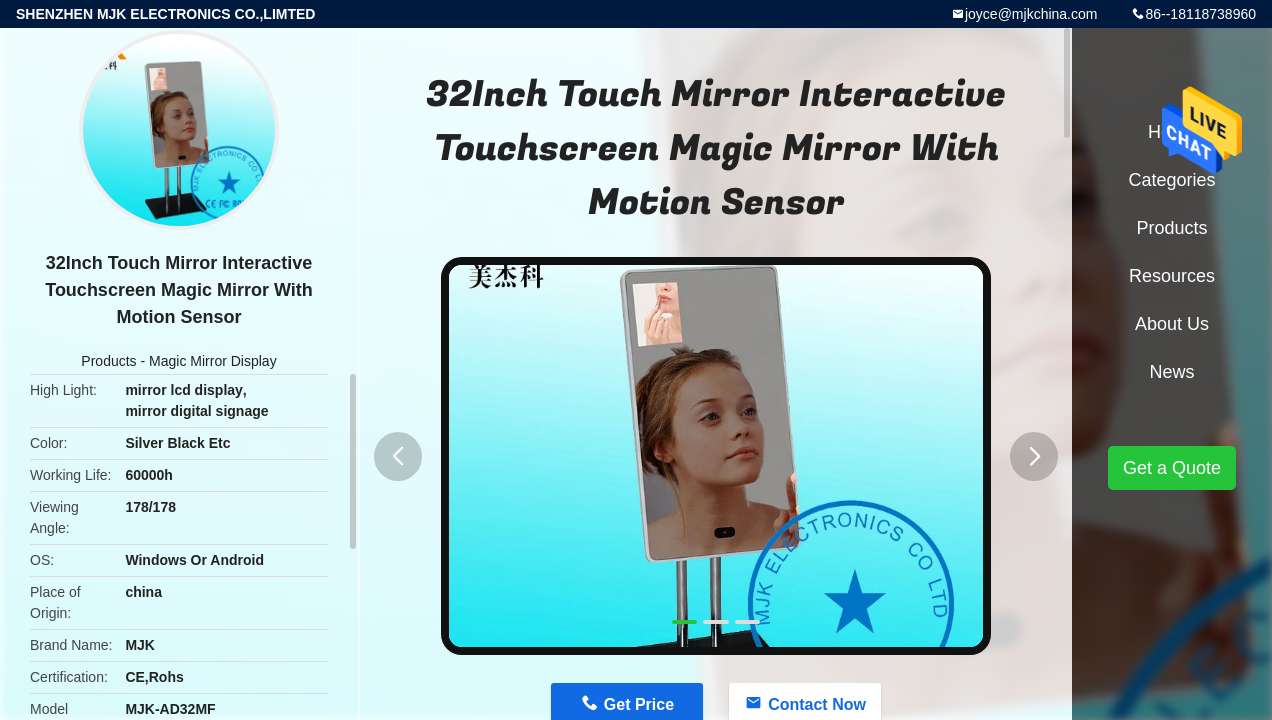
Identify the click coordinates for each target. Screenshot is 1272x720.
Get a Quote (1172, 468)
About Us (1172, 324)
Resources (1172, 276)
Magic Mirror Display (213, 361)
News (1171, 372)
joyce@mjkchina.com (1031, 14)
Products (108, 361)
